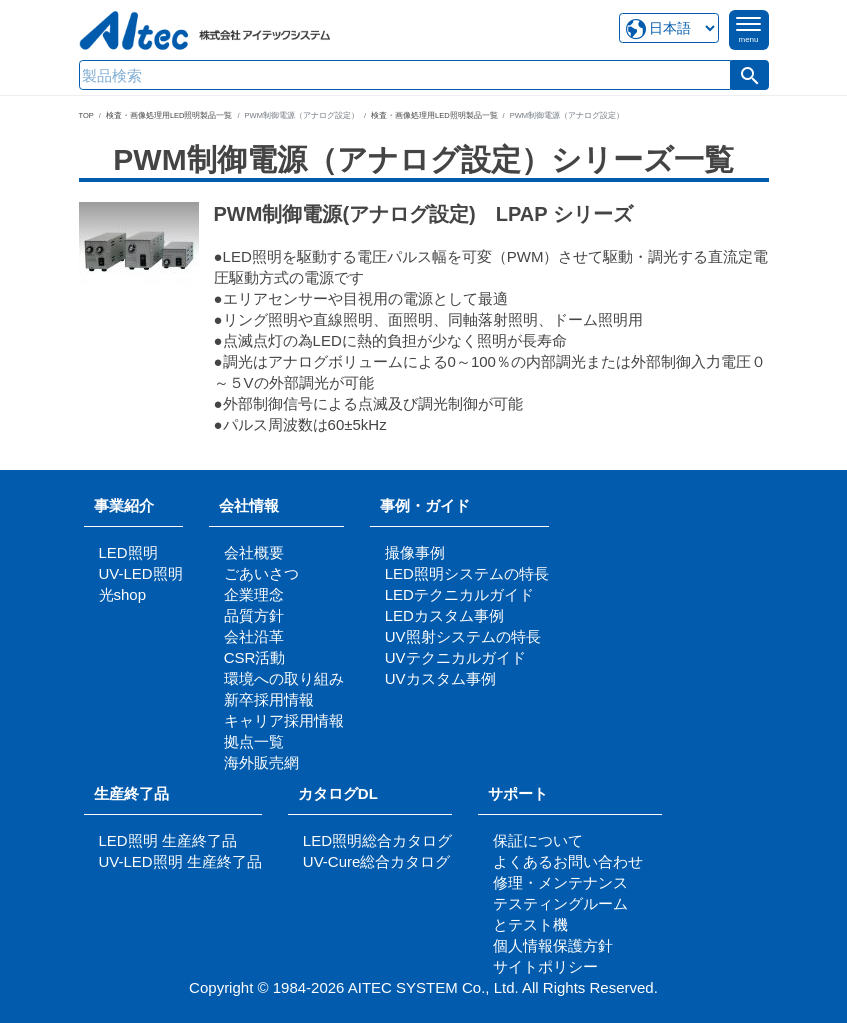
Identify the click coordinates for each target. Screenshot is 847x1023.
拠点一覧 (254, 741)
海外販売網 (261, 762)
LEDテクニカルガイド (459, 594)
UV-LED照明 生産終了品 (180, 861)
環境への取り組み (284, 678)
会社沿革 (254, 636)
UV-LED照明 (141, 573)
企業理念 (254, 594)
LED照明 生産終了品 (168, 840)
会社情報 (249, 505)
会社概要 (254, 552)
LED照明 (128, 552)
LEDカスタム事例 (444, 615)
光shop (123, 594)
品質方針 (254, 615)
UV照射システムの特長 (463, 636)
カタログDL (338, 793)
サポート (525, 793)
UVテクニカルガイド (455, 657)
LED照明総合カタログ (377, 840)
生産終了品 (131, 793)
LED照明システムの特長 (467, 573)
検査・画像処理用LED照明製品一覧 (169, 115)
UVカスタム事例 (440, 678)
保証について (538, 840)
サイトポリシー (545, 966)
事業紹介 (124, 505)
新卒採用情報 (269, 699)
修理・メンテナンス (560, 882)
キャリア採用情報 (284, 720)
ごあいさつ (261, 573)
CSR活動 (255, 657)
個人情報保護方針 (553, 945)
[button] (750, 75)
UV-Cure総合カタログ (377, 861)
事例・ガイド (425, 505)
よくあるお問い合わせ (568, 861)
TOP (86, 115)
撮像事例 (415, 552)
